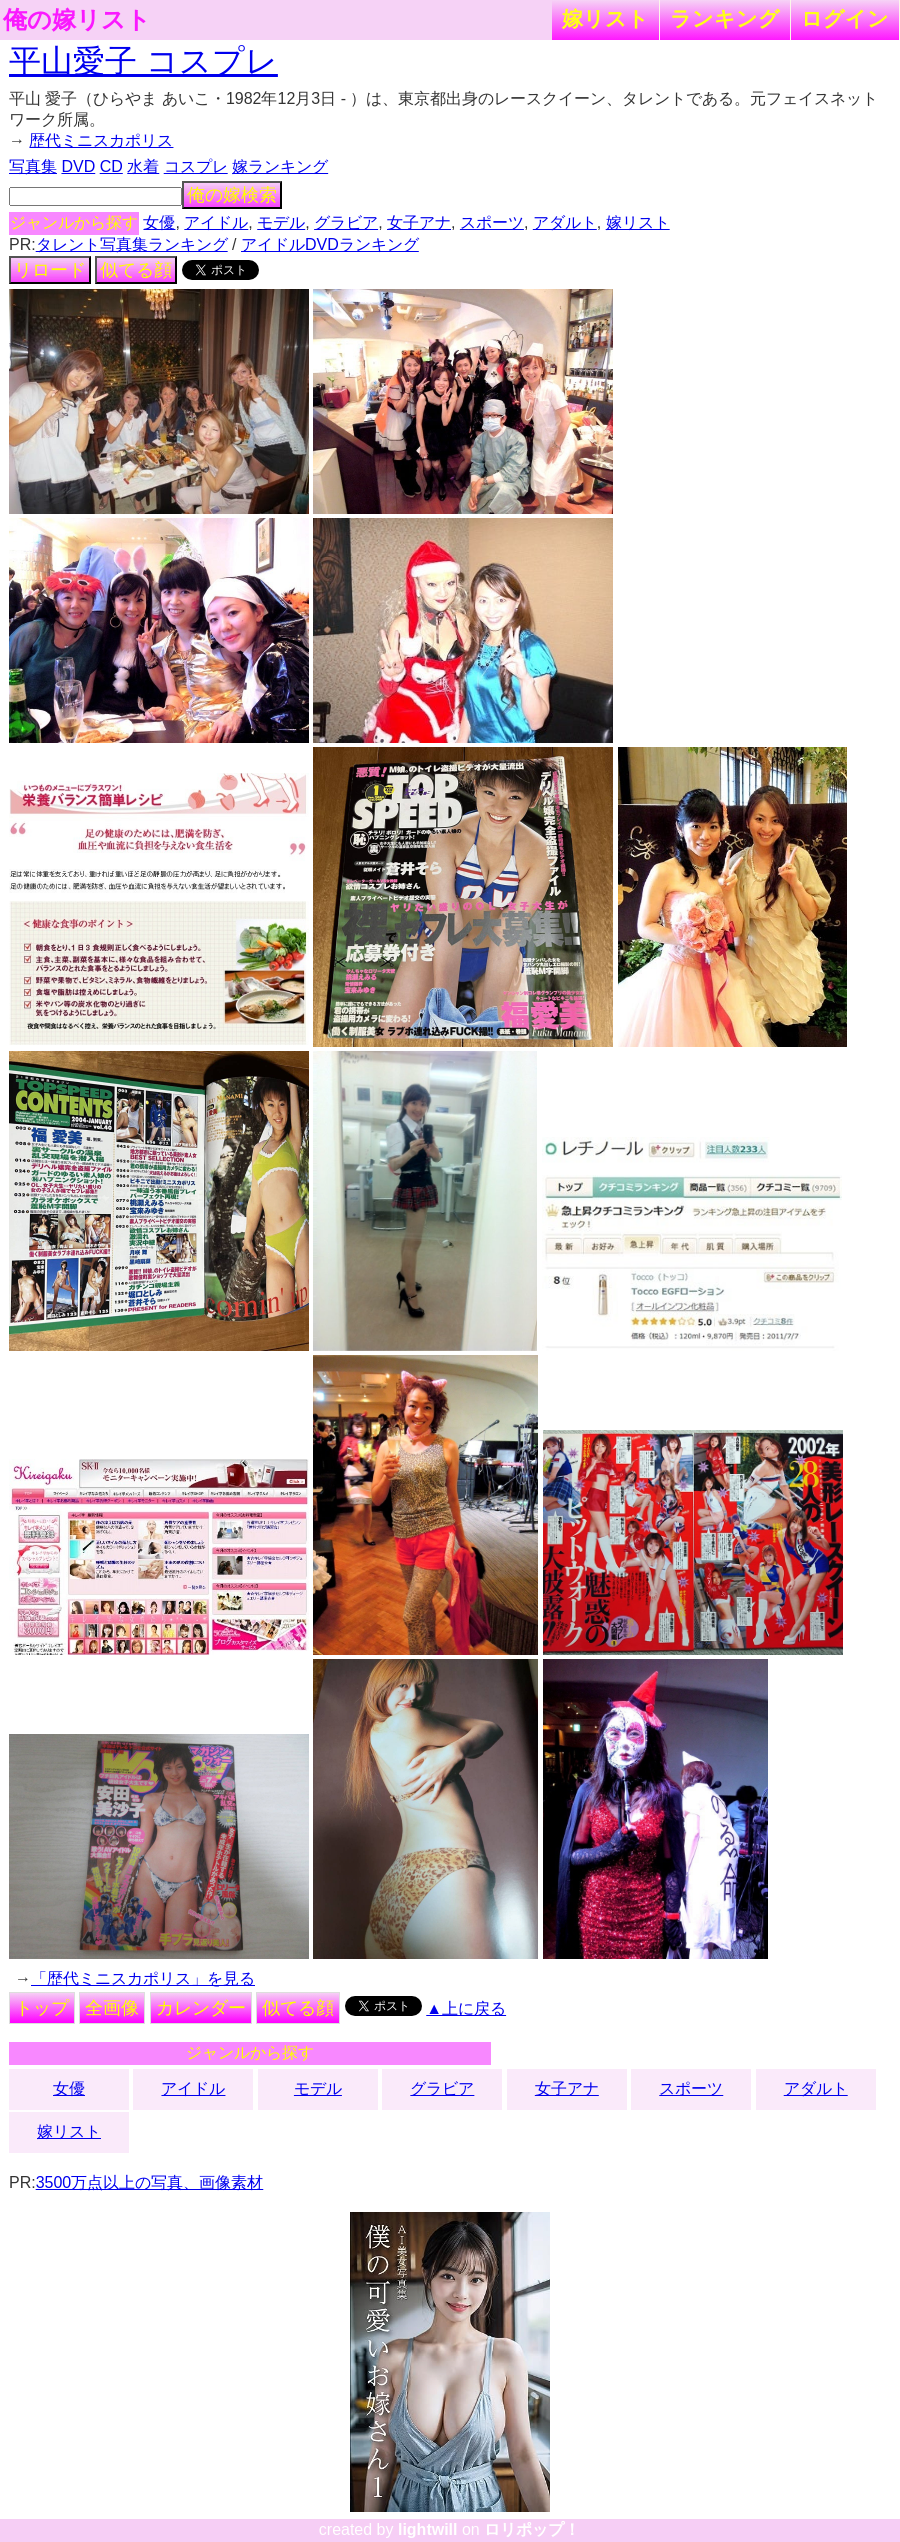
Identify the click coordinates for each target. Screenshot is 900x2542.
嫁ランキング (280, 166)
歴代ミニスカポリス (101, 140)
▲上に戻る (466, 2008)
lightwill (428, 2529)
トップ (42, 2008)
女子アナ (419, 222)
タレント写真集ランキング (132, 244)
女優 (159, 222)
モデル (281, 222)
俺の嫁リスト (77, 20)
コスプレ (196, 166)
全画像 (112, 2008)
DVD (78, 166)
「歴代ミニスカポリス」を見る (143, 1978)
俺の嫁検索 (232, 195)
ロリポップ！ (532, 2529)
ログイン (845, 18)
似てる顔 (136, 270)
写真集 (33, 166)
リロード (50, 270)
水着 (143, 166)
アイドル (216, 222)
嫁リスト (605, 18)
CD (111, 166)
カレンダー (201, 2008)
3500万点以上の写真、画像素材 (150, 2182)
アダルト (565, 222)
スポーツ (492, 222)
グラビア (346, 222)
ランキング (725, 18)
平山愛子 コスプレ (143, 61)
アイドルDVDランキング (330, 244)
